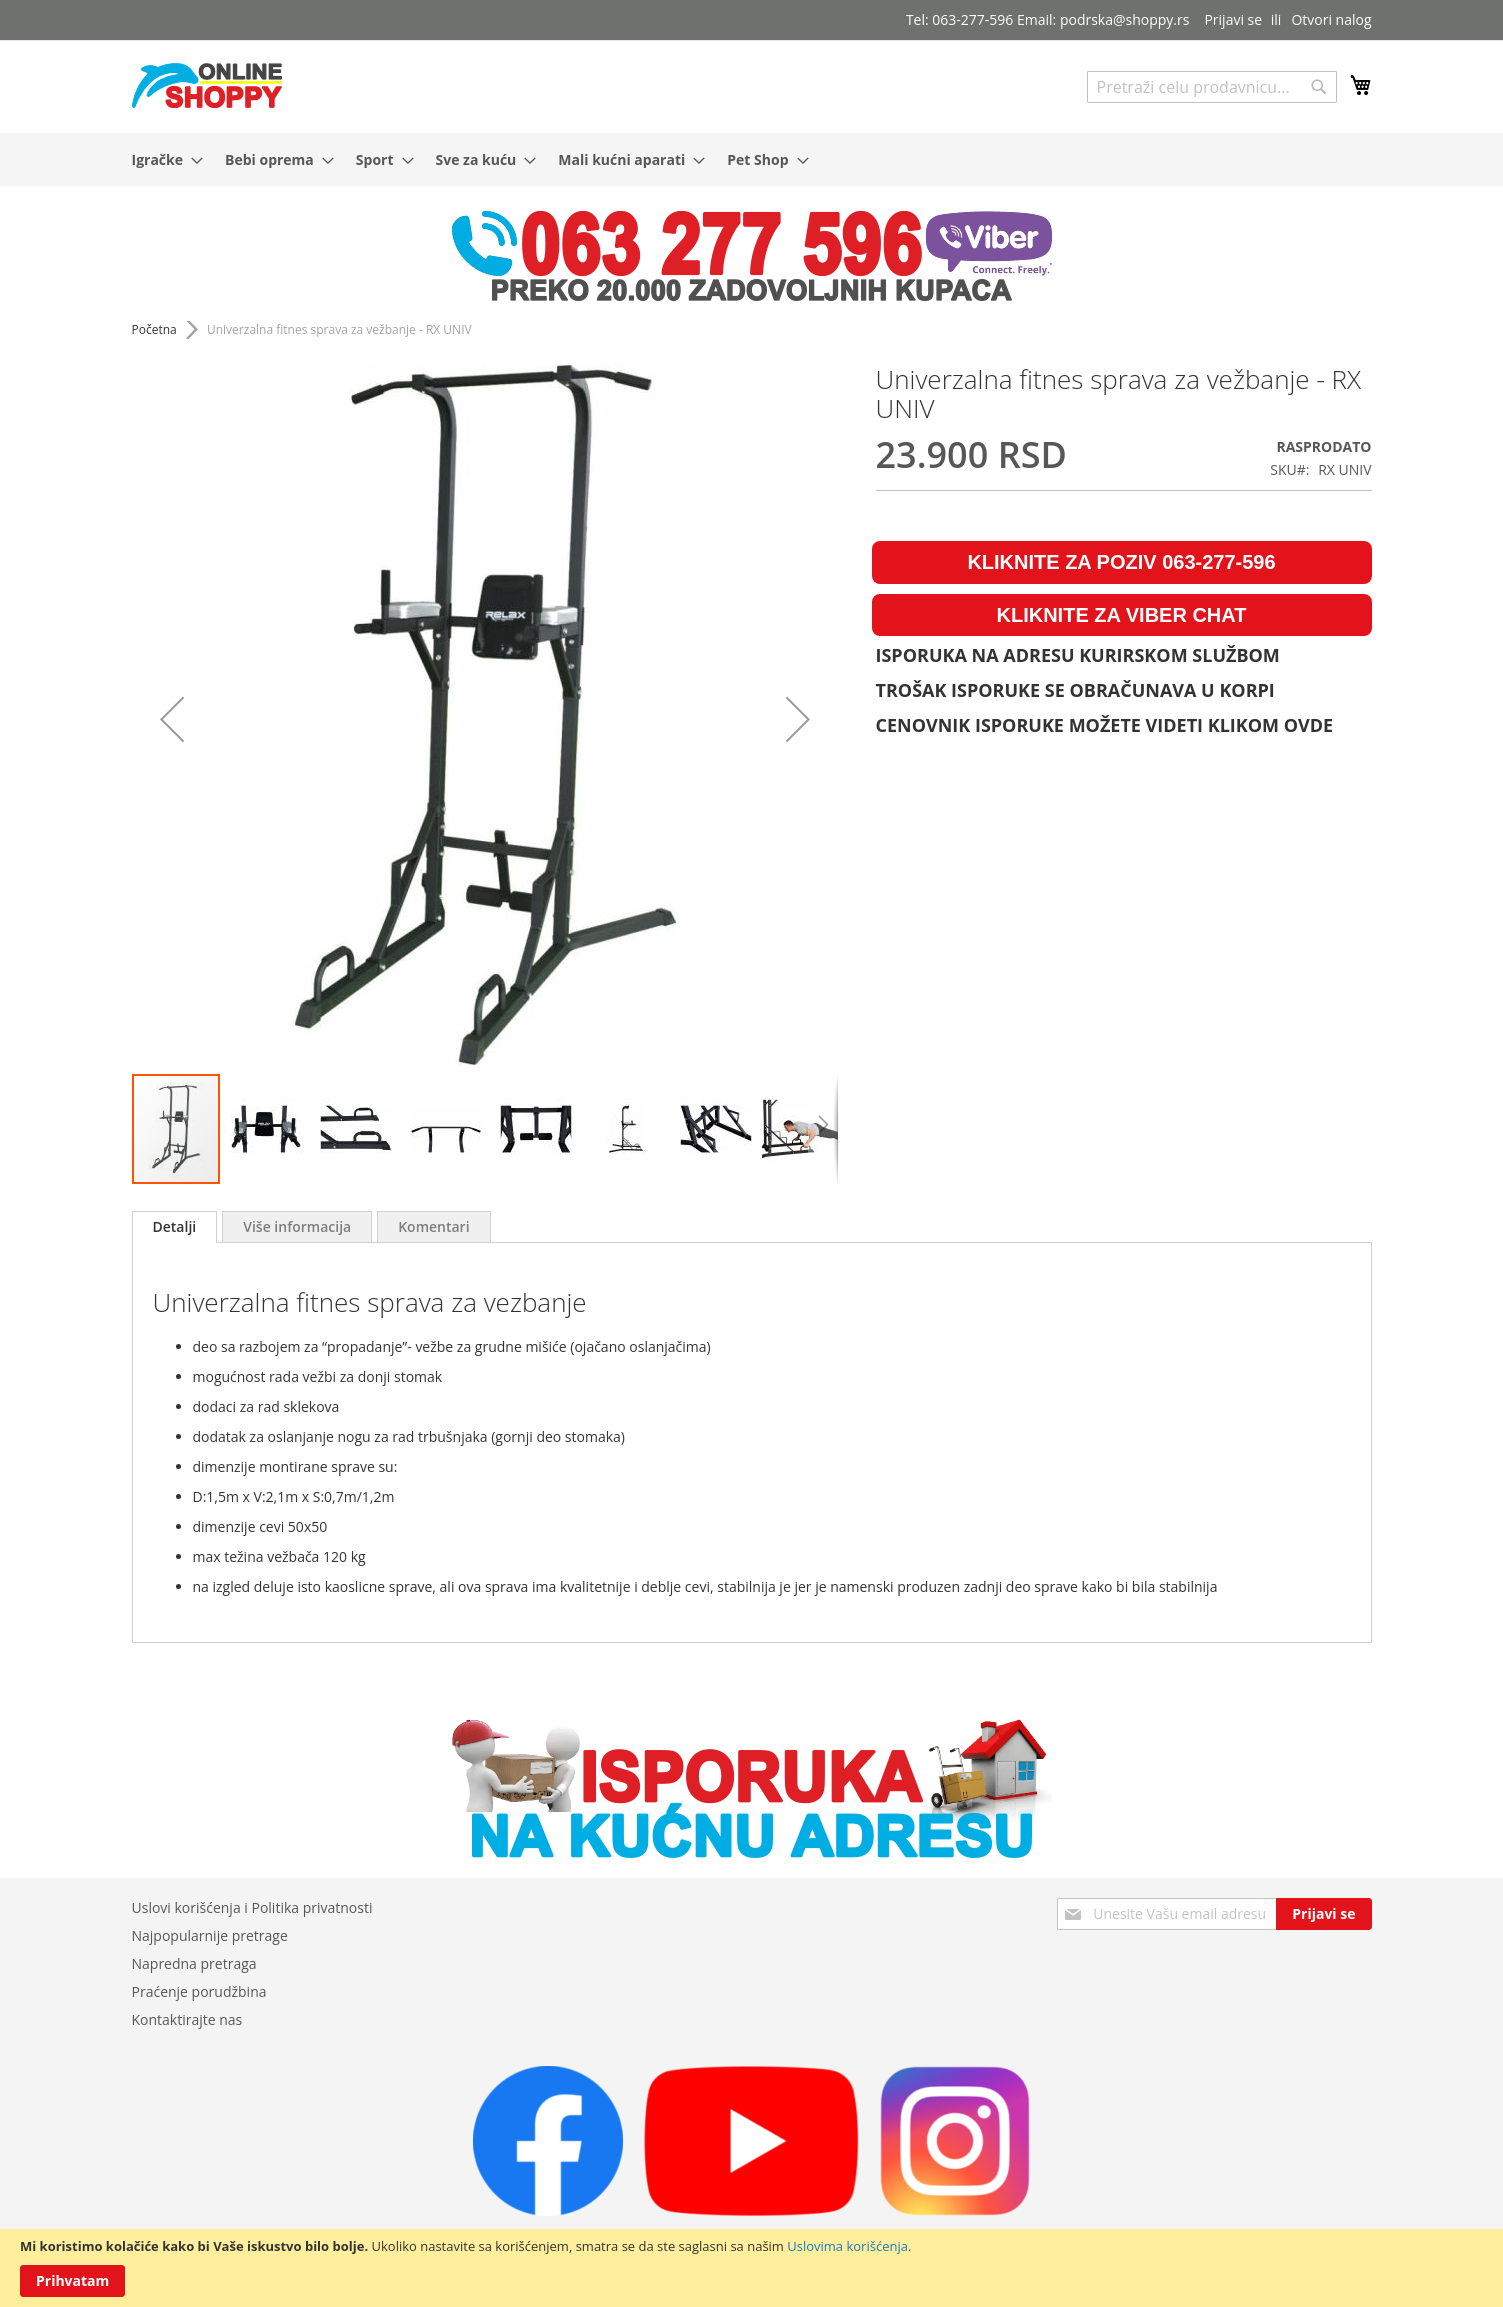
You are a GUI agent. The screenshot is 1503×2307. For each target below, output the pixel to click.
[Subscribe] (1323, 1914)
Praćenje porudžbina (199, 1991)
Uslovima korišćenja (847, 2246)
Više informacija (297, 1226)
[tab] (175, 1227)
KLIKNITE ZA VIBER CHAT (1122, 615)
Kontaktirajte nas (187, 2019)
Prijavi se (1233, 19)
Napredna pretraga (194, 1963)
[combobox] (1212, 87)
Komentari (433, 1226)
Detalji (175, 1226)
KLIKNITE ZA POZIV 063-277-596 (1121, 562)
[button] (172, 718)
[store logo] (207, 85)
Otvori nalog (1331, 19)
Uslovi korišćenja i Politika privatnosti (252, 1907)
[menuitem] (162, 159)
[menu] (752, 159)
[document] (751, 2268)
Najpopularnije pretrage (210, 1935)
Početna (154, 329)
